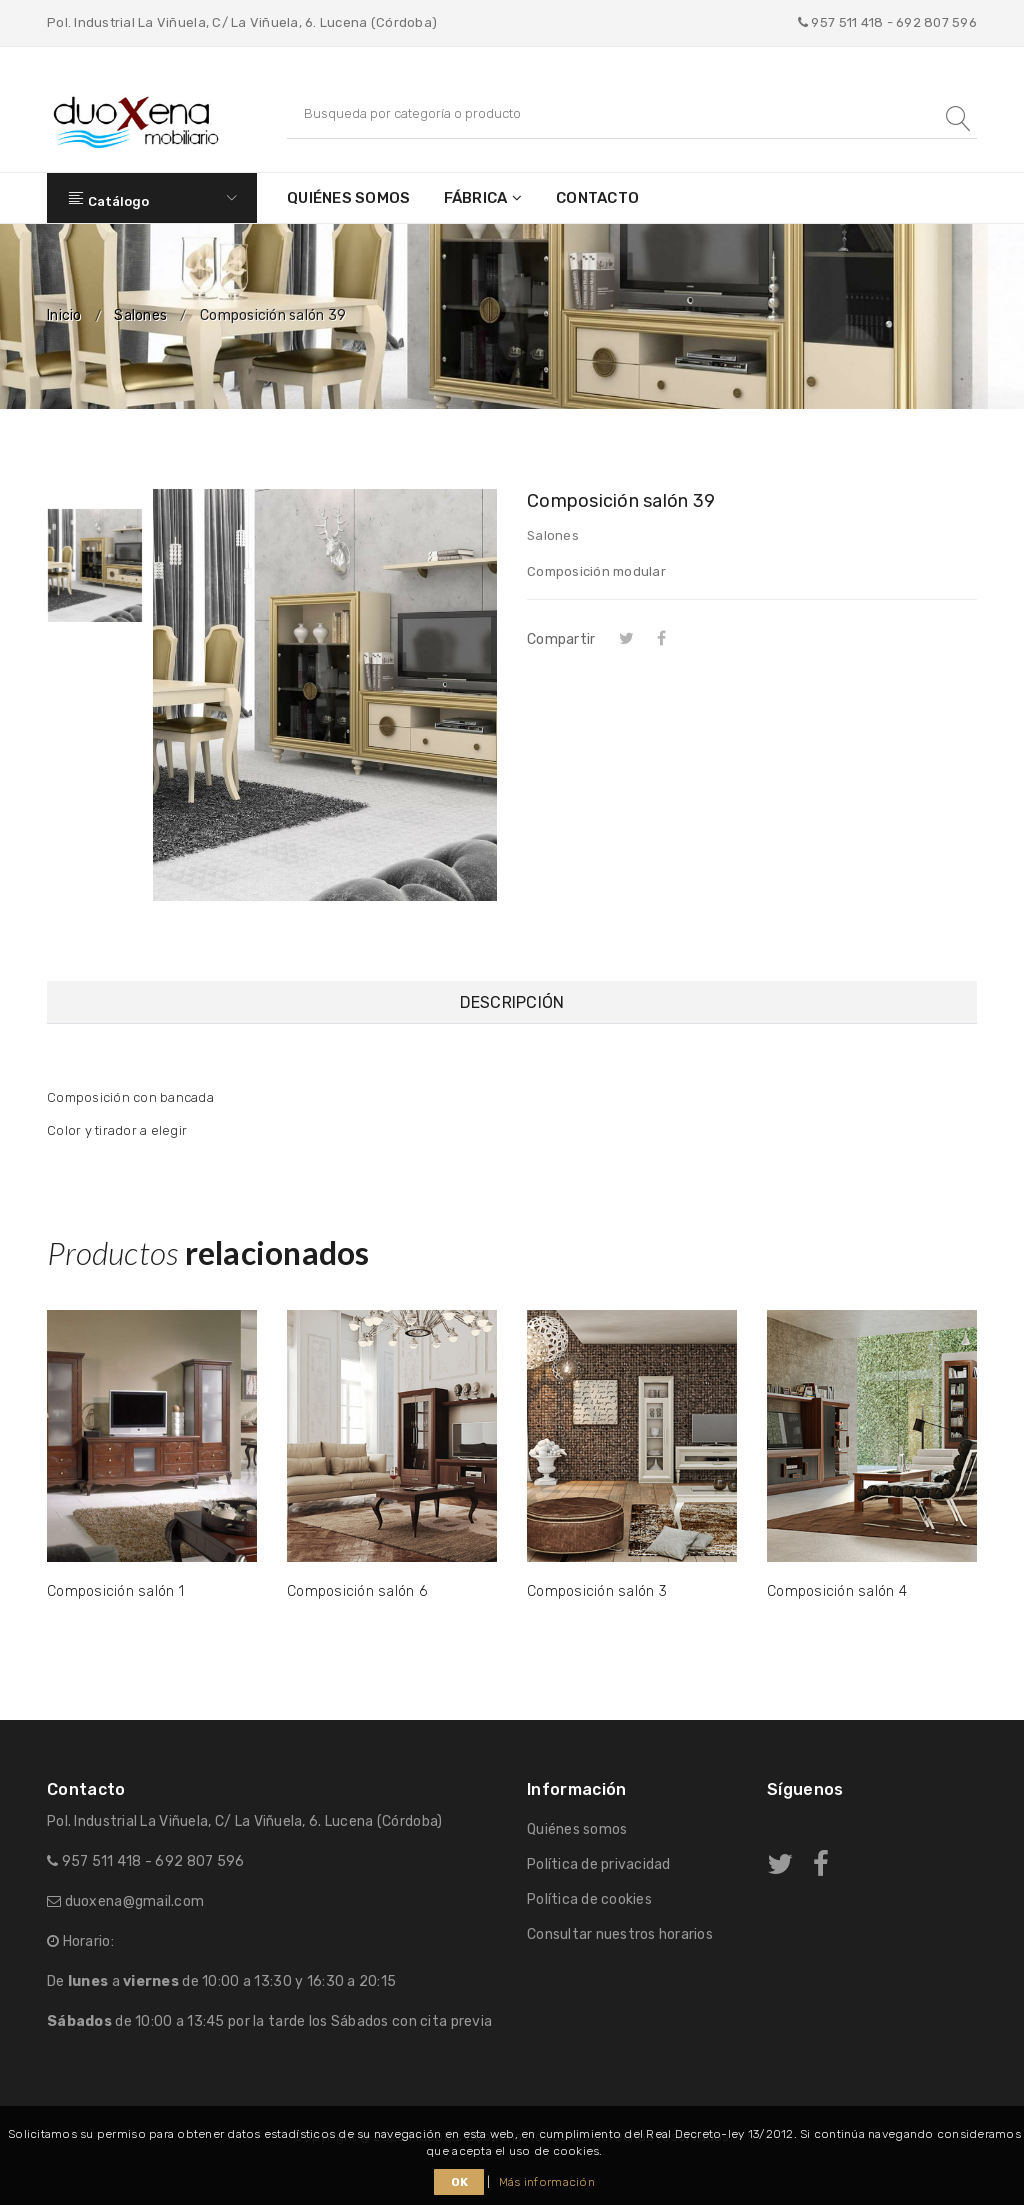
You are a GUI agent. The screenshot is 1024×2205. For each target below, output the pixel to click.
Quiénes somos (348, 198)
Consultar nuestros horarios (620, 1934)
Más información (547, 2182)
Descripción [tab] (512, 1002)
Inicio (64, 316)
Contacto (597, 198)
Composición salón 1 (115, 1591)
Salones (140, 316)
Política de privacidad (599, 1864)
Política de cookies (589, 1899)
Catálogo (152, 198)
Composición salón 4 (837, 1591)
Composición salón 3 (597, 1591)
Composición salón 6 (357, 1591)
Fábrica (476, 198)
